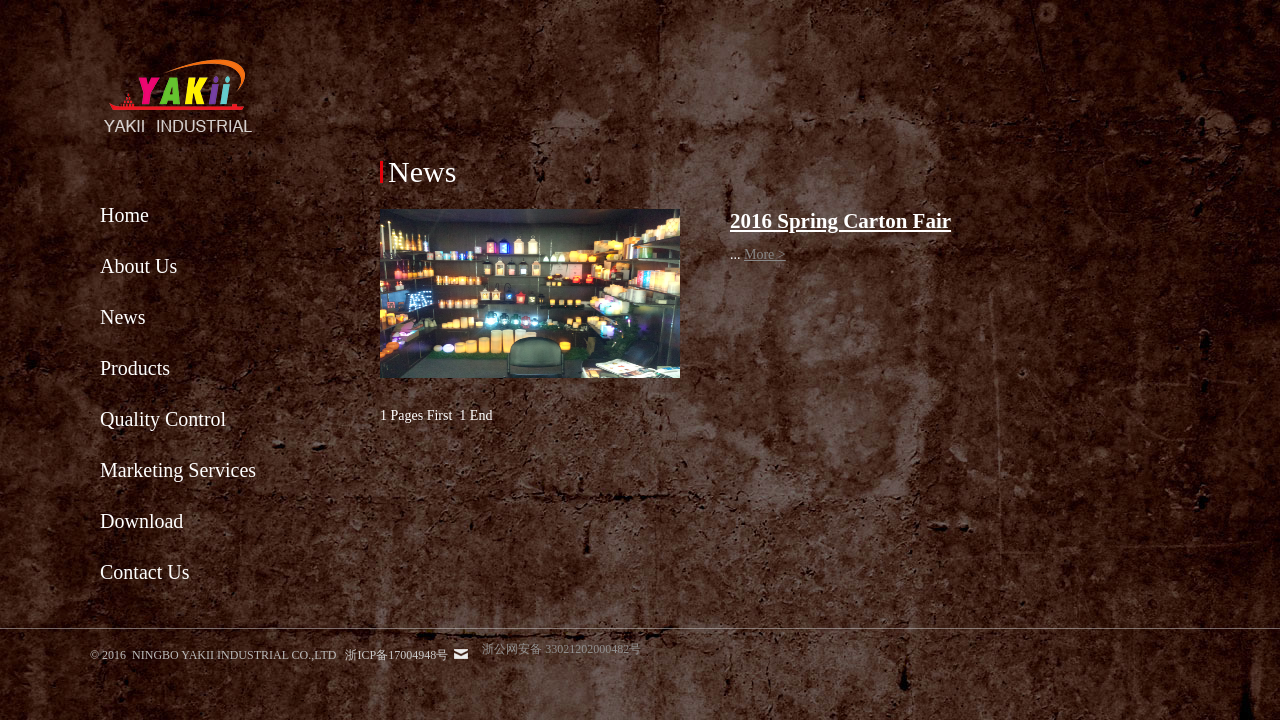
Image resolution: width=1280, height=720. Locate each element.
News (123, 317)
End (481, 415)
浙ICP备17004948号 (396, 655)
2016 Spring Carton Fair (840, 221)
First (440, 415)
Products (135, 368)
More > (765, 254)
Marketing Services (178, 470)
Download (141, 521)
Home (124, 215)
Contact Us (144, 572)
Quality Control (163, 419)
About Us (138, 266)
